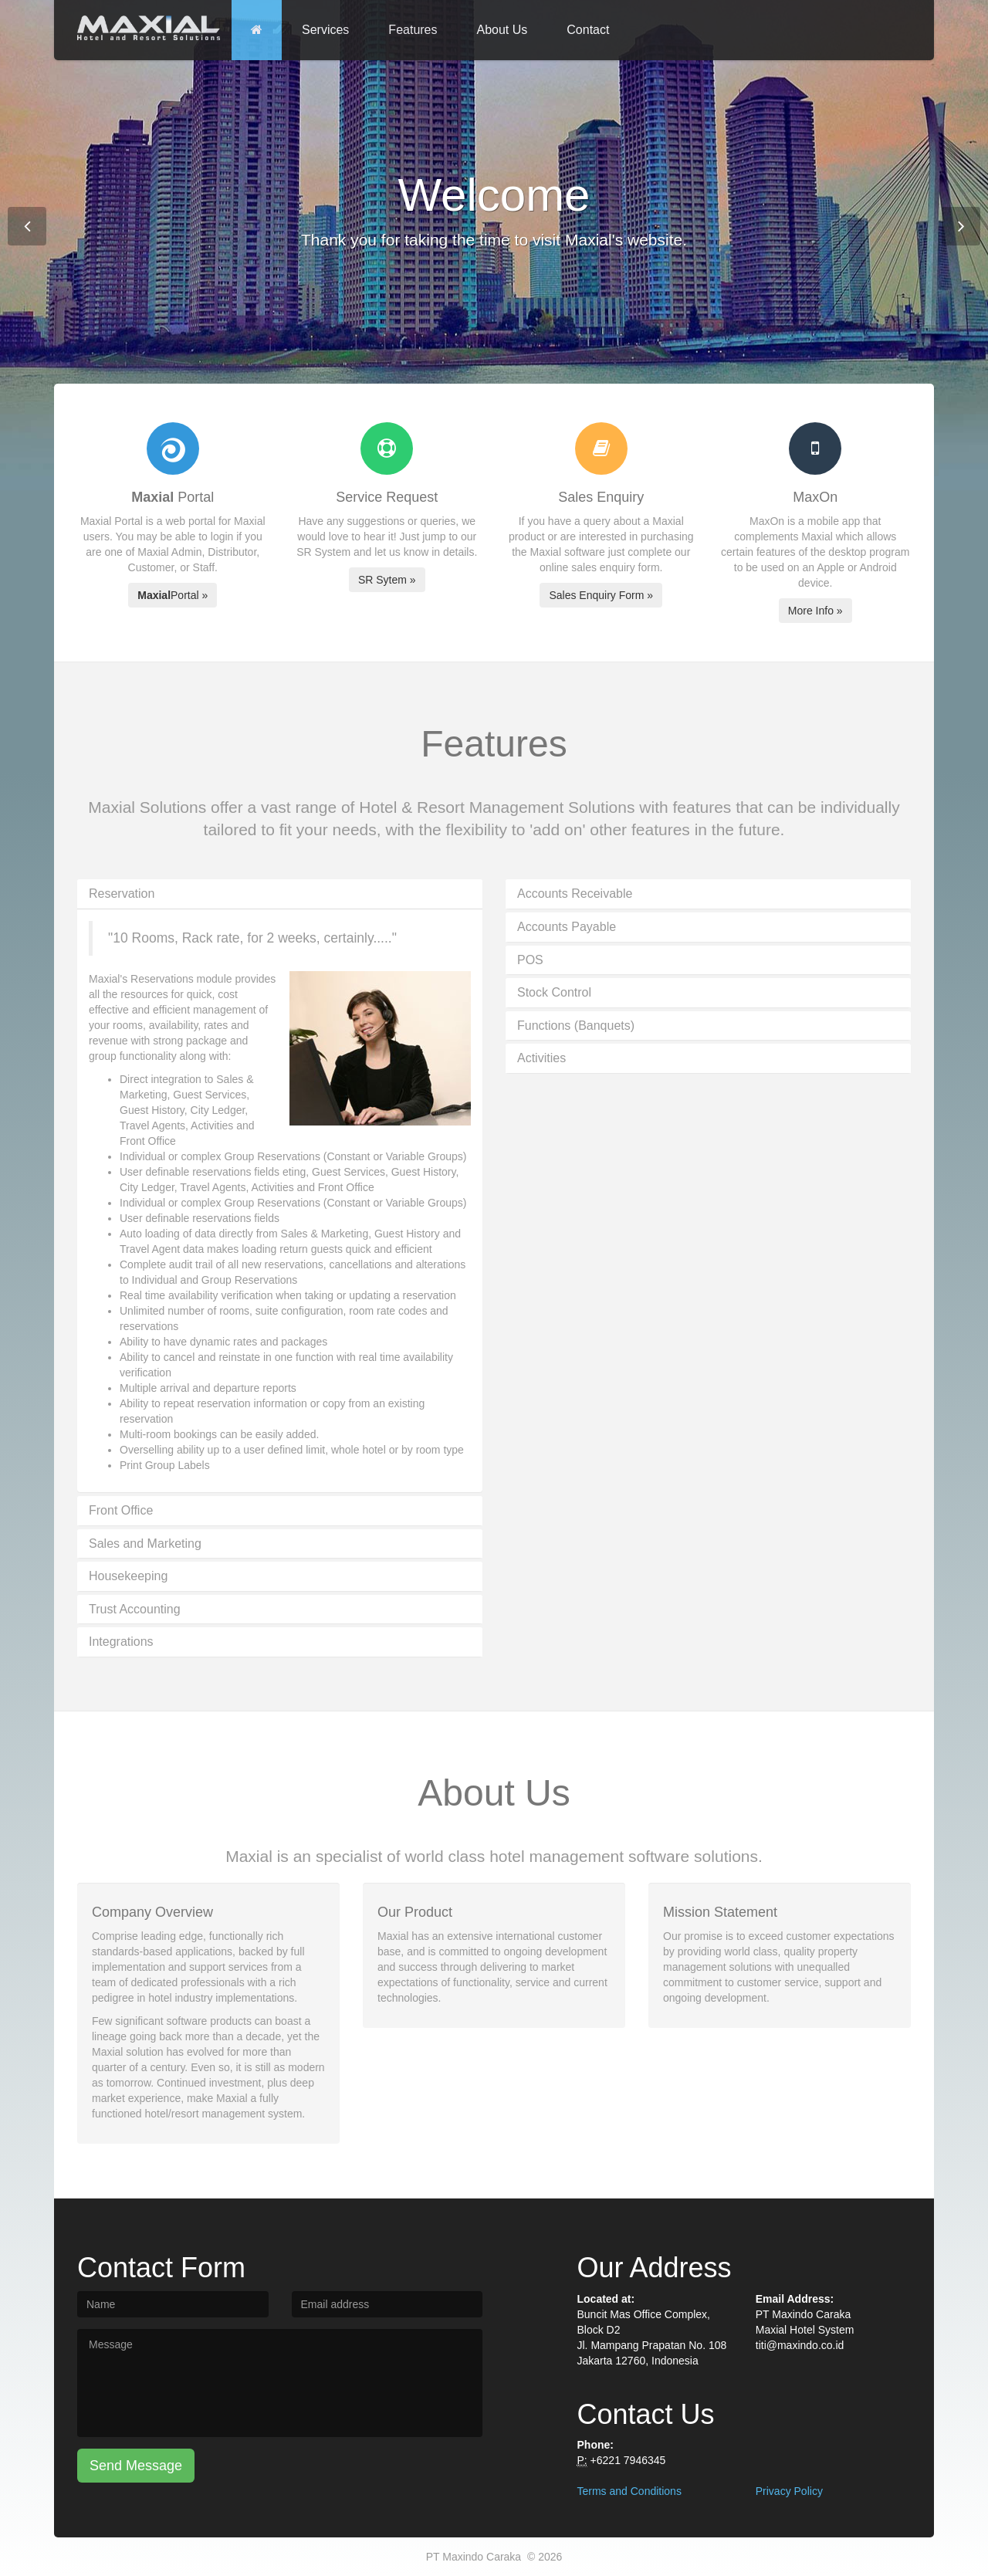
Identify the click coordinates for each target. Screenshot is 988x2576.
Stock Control (554, 992)
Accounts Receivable (574, 893)
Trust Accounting (135, 1609)
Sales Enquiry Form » (601, 595)
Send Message (136, 2465)
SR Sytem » (387, 580)
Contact (588, 29)
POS (530, 959)
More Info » (815, 610)
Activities (541, 1058)
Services (325, 29)
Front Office (121, 1510)
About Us (502, 29)
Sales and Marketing (145, 1543)
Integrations (121, 1641)
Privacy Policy (789, 2491)
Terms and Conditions (629, 2491)
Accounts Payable (566, 926)
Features (412, 29)
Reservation (121, 893)
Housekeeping (128, 1575)
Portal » (172, 595)
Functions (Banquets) (575, 1025)
